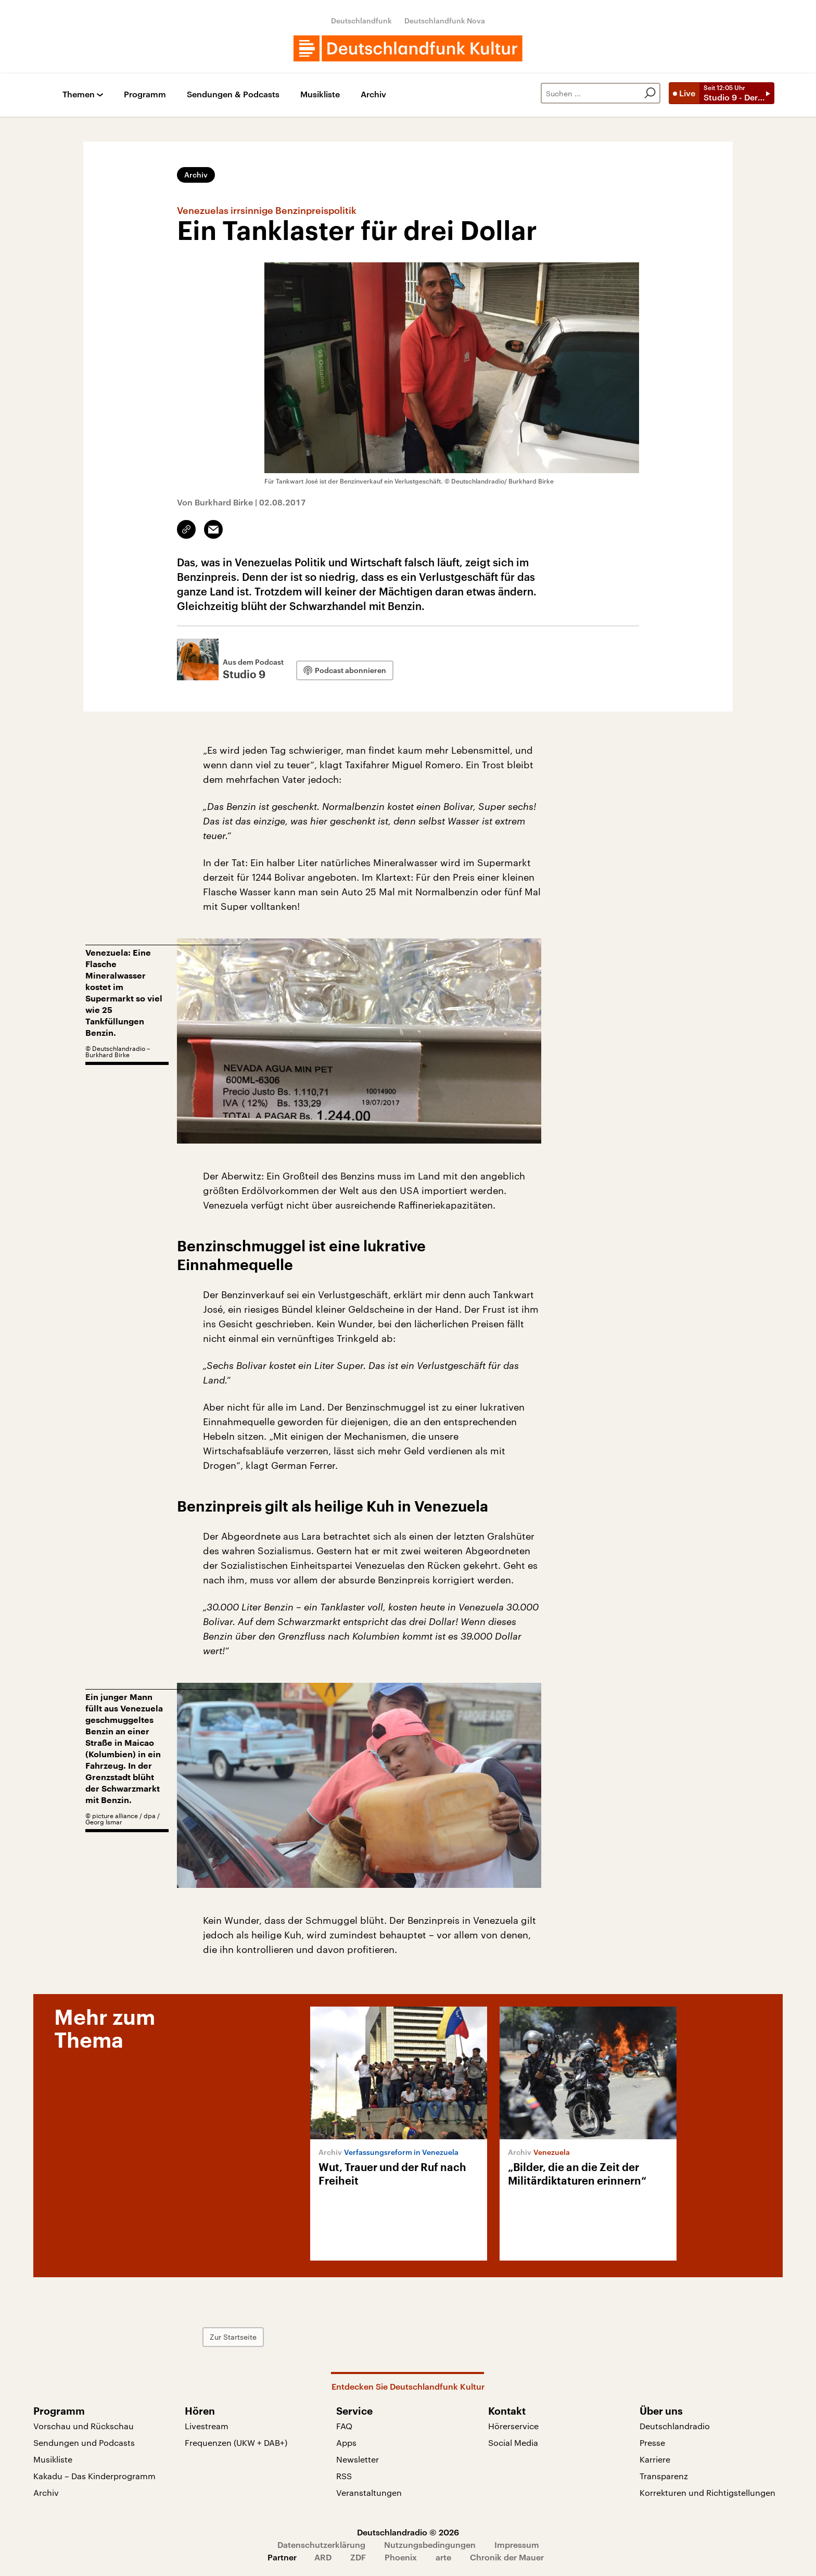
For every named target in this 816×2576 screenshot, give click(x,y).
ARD (323, 2557)
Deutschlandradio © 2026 (408, 2532)
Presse (652, 2442)
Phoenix (401, 2557)
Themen (78, 94)
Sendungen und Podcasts (84, 2442)
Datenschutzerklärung (321, 2544)
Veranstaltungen (369, 2492)
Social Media (513, 2442)
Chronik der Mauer (507, 2557)
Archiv (373, 94)
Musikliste (320, 94)
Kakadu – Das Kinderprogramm (94, 2476)
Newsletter (357, 2459)
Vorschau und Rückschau (83, 2426)
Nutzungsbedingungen (430, 2544)
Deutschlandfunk (361, 20)
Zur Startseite (233, 2336)
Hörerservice (513, 2426)
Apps (346, 2442)
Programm (145, 94)
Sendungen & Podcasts (233, 94)
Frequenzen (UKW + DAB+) (236, 2442)
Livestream (206, 2426)
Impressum (516, 2544)
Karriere (655, 2459)
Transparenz (664, 2476)
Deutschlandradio (675, 2426)
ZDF (358, 2557)
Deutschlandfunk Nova (444, 20)
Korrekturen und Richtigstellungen (707, 2492)
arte (443, 2557)
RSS (344, 2476)
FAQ (344, 2426)
